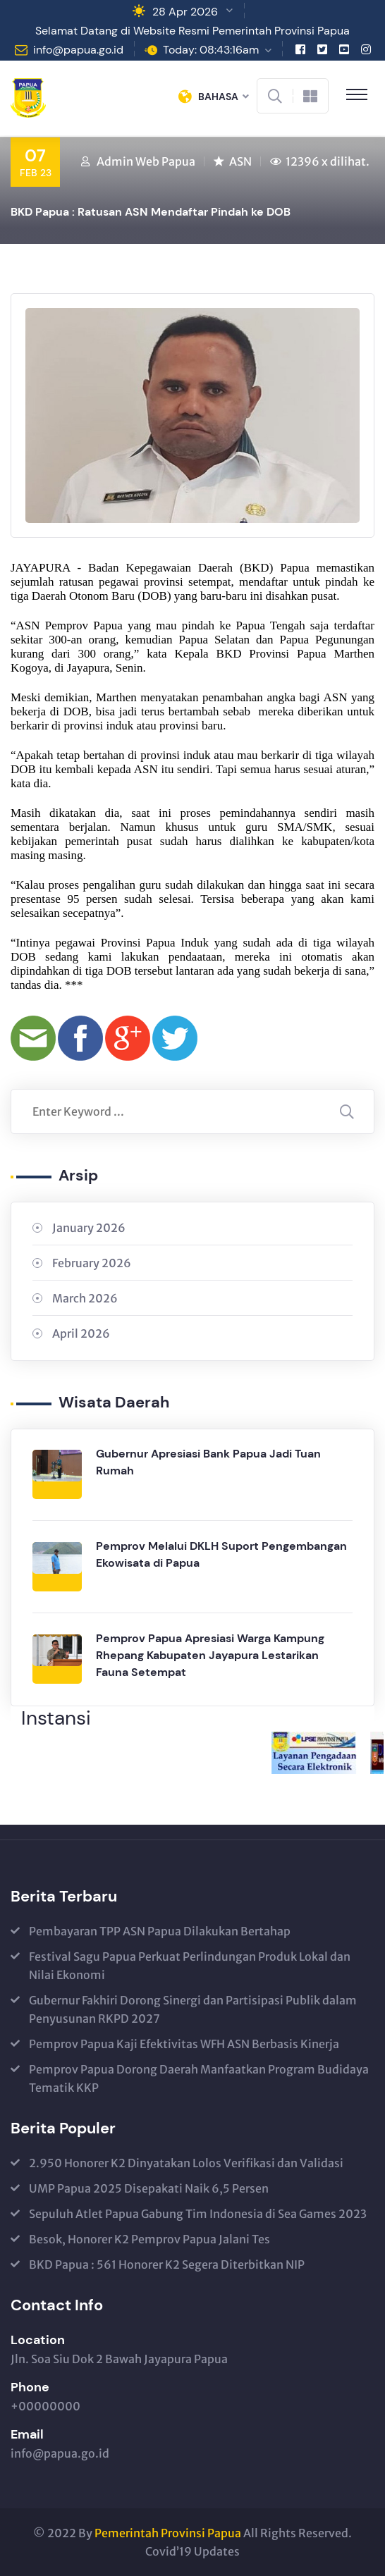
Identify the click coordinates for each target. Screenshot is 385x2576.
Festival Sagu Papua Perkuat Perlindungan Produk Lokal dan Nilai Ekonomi (189, 1965)
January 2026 (89, 1228)
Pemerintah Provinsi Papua (167, 2533)
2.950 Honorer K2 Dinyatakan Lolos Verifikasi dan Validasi (186, 2163)
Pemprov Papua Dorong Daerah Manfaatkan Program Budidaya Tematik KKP (199, 2078)
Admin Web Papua (146, 161)
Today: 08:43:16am (211, 49)
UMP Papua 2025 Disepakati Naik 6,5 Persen (149, 2188)
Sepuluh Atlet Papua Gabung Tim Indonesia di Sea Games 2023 (198, 2214)
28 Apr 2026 (185, 11)
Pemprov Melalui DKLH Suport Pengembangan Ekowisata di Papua (221, 1554)
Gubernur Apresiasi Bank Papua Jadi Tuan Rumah (208, 1462)
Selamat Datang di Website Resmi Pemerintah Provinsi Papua (192, 30)
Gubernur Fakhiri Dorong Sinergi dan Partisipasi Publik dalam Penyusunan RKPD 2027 (193, 2009)
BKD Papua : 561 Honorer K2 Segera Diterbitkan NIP (167, 2264)
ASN (240, 161)
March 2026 (85, 1298)
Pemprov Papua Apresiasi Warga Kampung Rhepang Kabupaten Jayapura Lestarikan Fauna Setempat (210, 1655)
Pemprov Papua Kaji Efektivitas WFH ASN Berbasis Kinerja (184, 2044)
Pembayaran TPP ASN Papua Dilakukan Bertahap (160, 1931)
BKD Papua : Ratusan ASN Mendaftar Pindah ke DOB (151, 211)
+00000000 (45, 2406)
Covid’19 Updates (192, 2551)
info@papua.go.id (78, 49)
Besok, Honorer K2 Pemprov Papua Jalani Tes (149, 2239)
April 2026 (81, 1333)
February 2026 (91, 1263)
